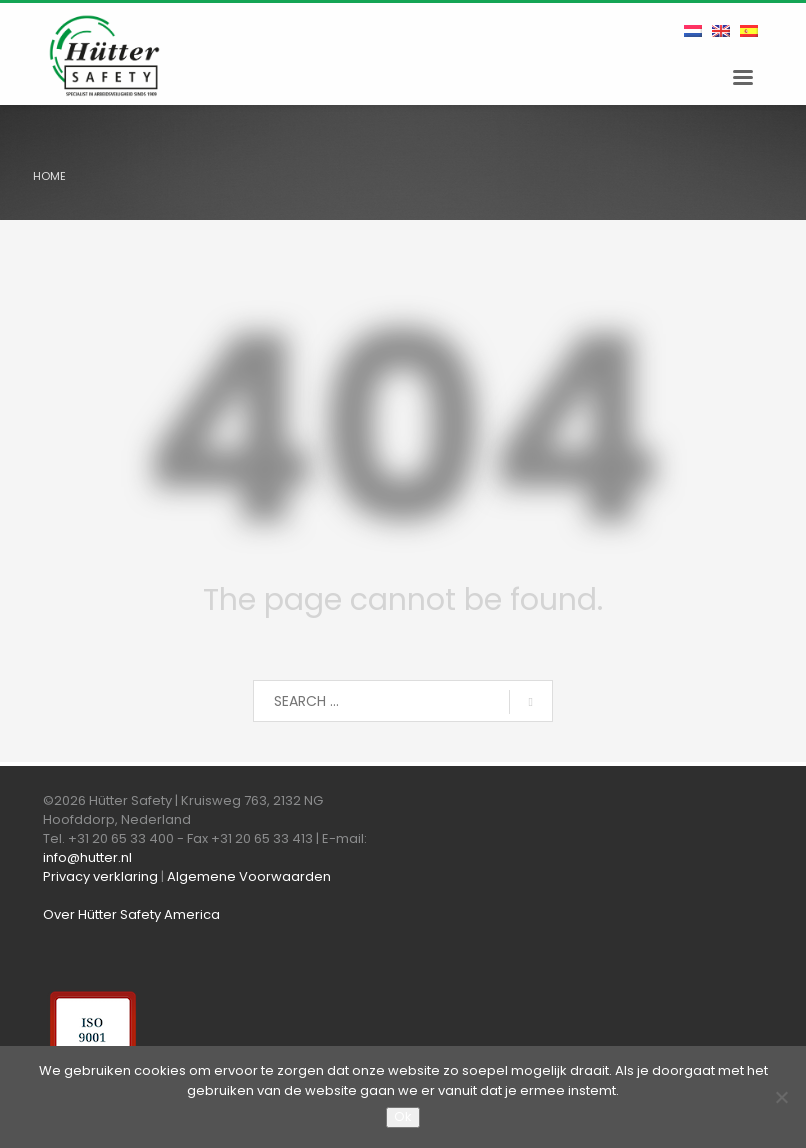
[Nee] (781, 1097)
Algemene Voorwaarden (249, 876)
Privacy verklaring (100, 876)
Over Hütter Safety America (131, 914)
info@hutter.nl (87, 857)
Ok (403, 1116)
